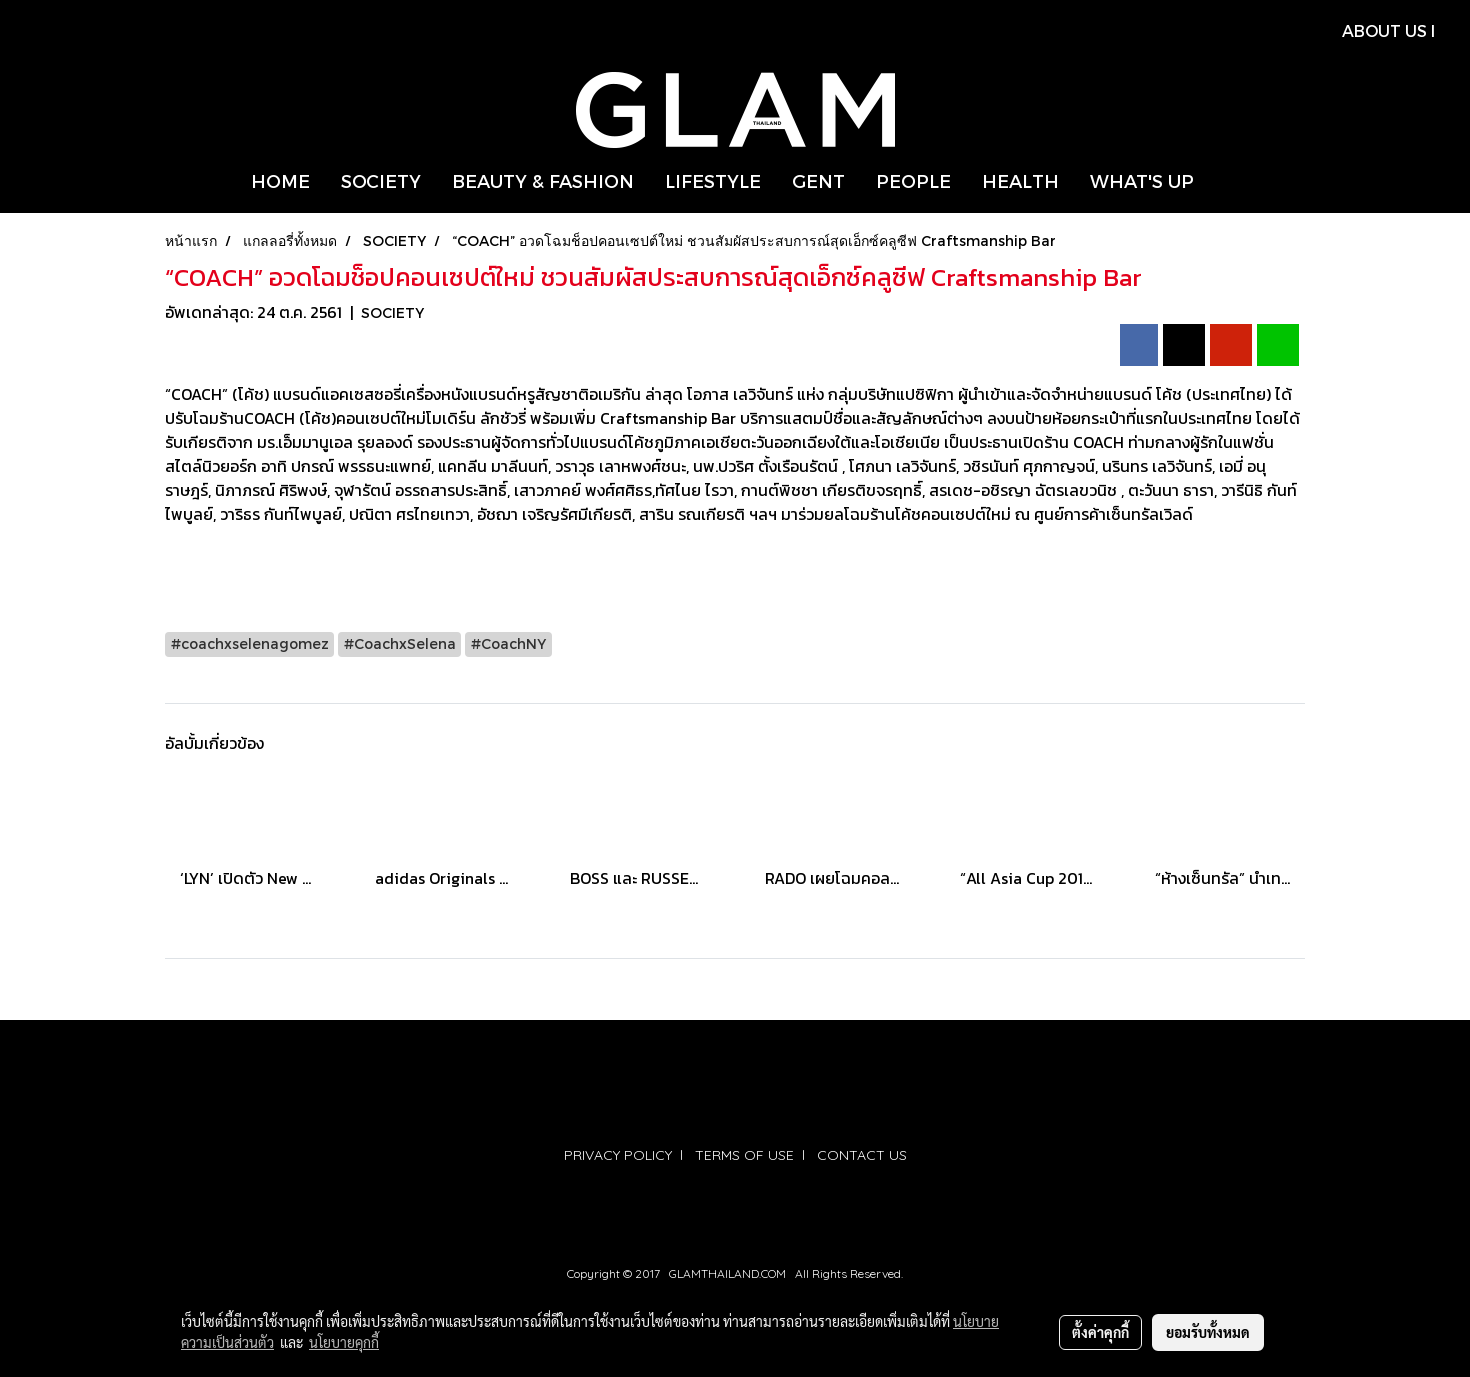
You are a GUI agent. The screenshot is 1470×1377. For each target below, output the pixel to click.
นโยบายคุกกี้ (344, 1342)
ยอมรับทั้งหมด (1208, 1332)
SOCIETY (381, 180)
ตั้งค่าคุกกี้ (1100, 1332)
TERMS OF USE (744, 1155)
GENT (818, 180)
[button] (1227, 181)
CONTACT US (862, 1155)
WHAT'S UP (1142, 180)
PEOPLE (913, 180)
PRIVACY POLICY (618, 1155)
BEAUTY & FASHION (543, 180)
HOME (280, 180)
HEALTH (1020, 180)
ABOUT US (1384, 30)
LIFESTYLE (713, 180)
